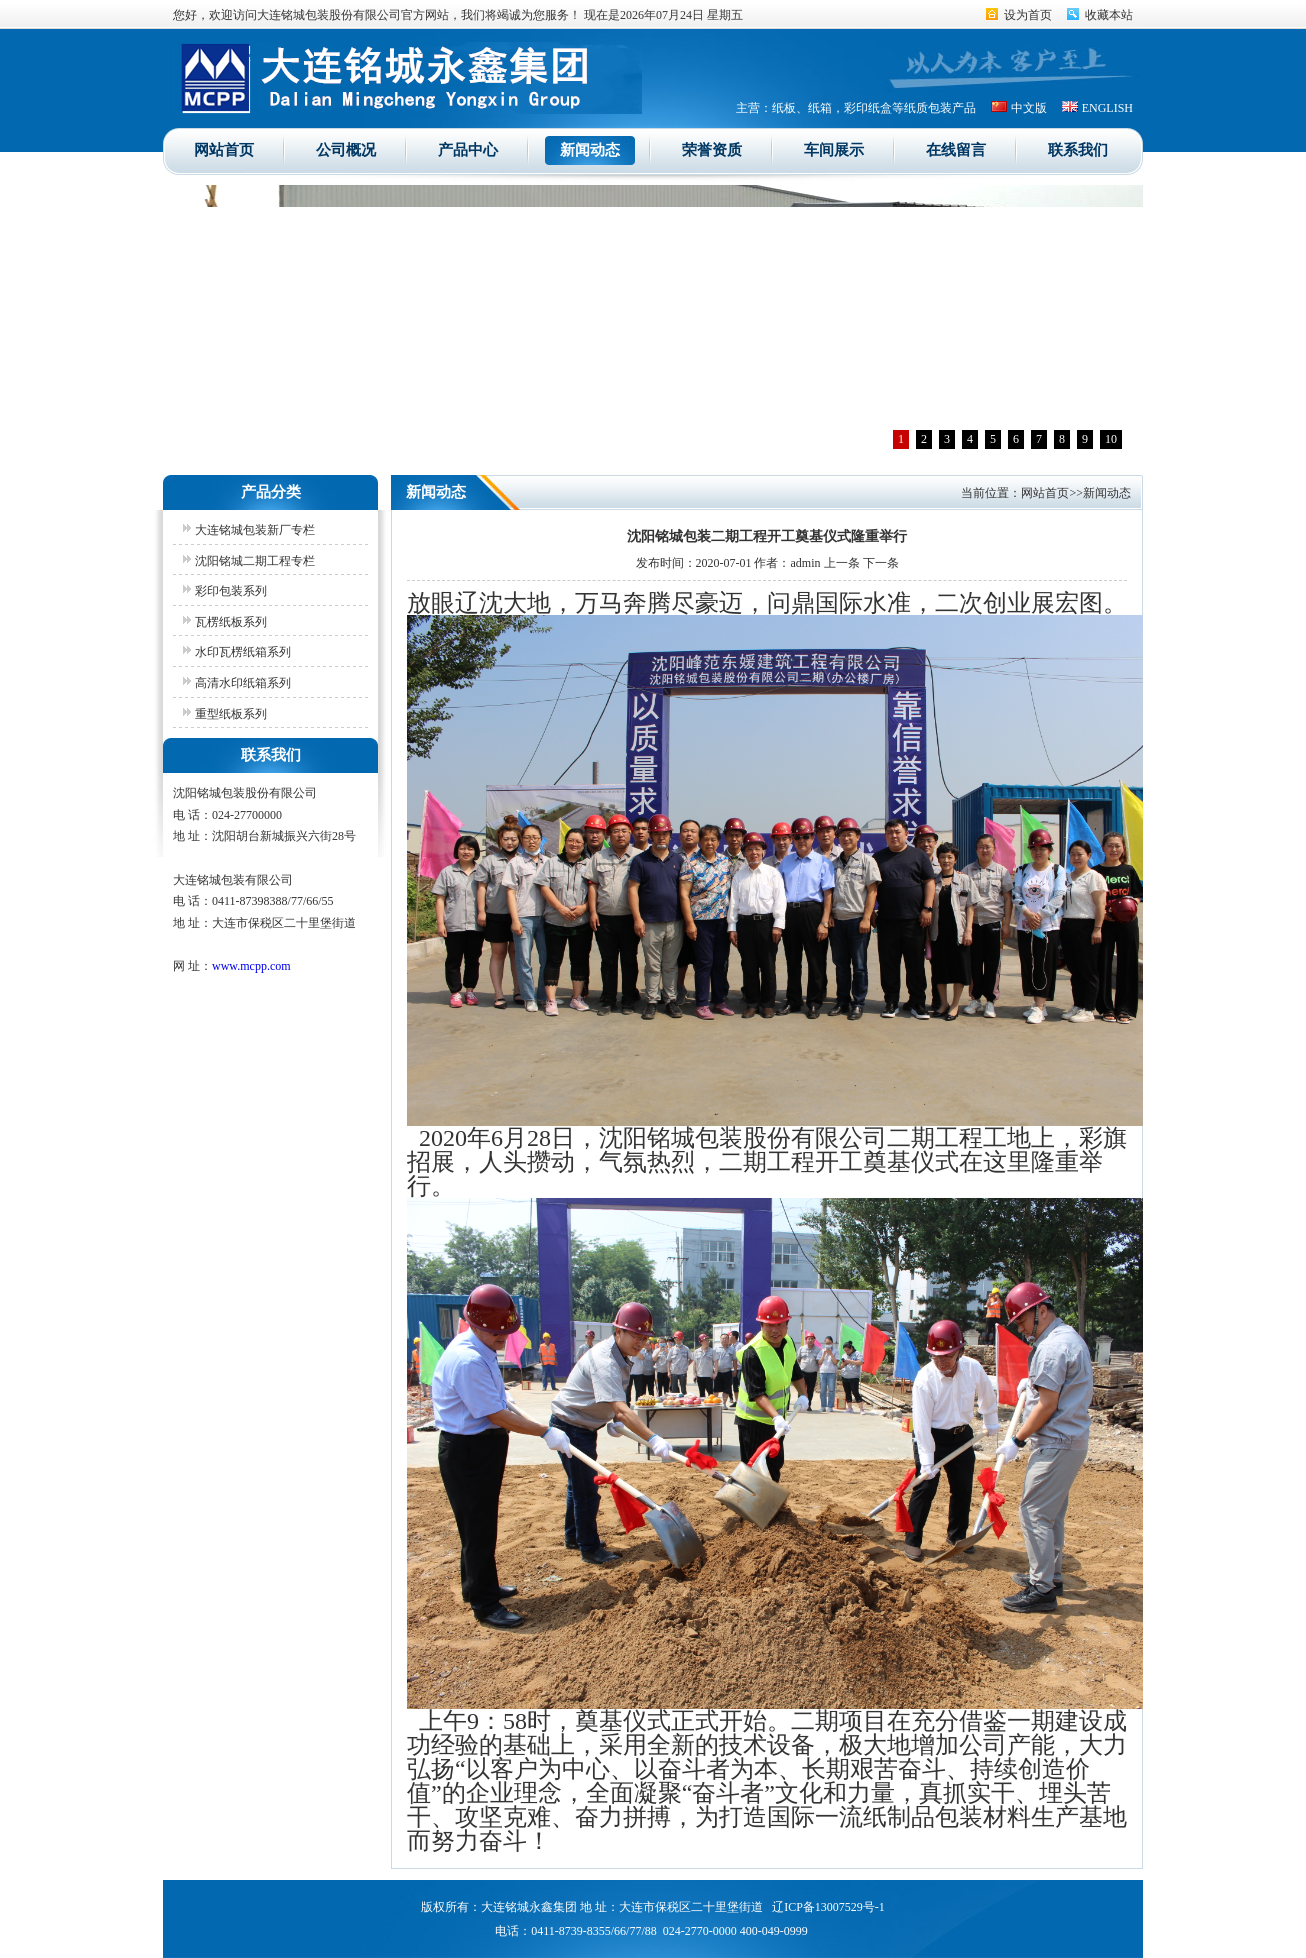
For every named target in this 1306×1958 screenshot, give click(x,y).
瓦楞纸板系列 (231, 622)
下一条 (881, 563)
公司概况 (346, 150)
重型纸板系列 (231, 714)
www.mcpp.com (251, 966)
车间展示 (834, 150)
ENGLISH (1107, 108)
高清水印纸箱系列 (243, 683)
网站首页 (224, 150)
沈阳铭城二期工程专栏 (255, 561)
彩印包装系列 (231, 591)
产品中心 (468, 150)
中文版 (1029, 108)
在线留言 (956, 150)
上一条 (842, 563)
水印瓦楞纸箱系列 (243, 652)
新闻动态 (590, 150)
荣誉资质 (712, 150)
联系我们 (1078, 150)
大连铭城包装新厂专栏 (255, 530)
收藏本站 (1109, 15)
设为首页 (1028, 15)
